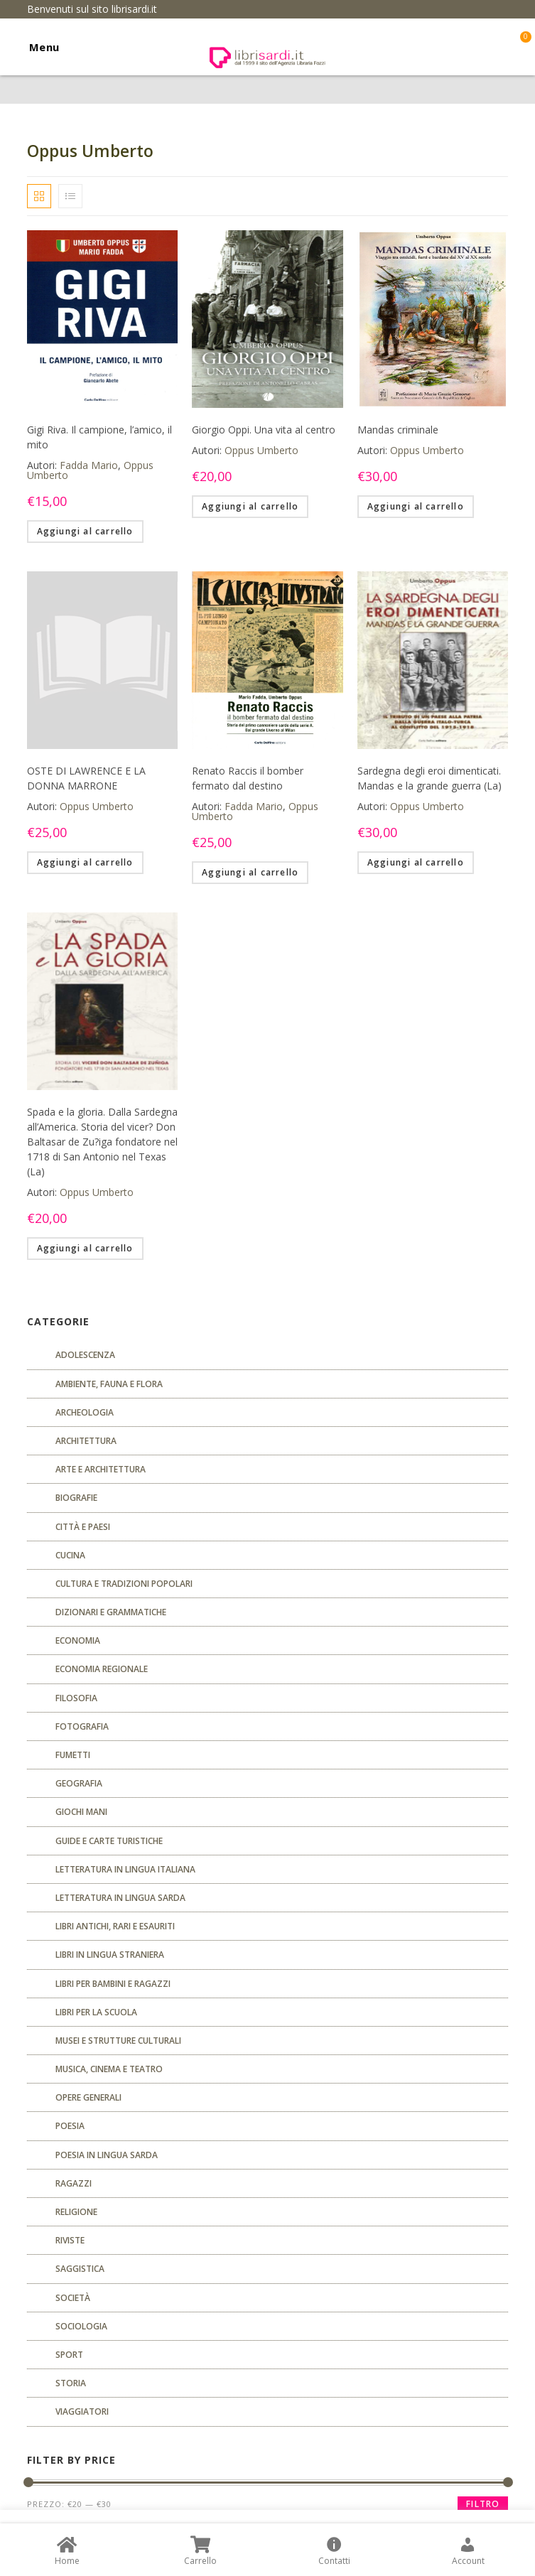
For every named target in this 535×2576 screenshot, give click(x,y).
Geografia (78, 1783)
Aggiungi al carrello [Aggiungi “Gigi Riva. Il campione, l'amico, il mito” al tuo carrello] (85, 531)
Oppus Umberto (261, 450)
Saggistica (79, 2269)
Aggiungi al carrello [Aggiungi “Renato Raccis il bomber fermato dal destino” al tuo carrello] (250, 872)
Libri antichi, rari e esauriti (115, 1926)
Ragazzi (73, 2183)
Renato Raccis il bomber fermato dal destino (247, 778)
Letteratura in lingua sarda (120, 1898)
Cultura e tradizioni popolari (124, 1584)
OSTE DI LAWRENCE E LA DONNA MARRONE (86, 778)
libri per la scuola (96, 2012)
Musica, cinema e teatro (109, 2069)
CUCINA (70, 1555)
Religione (76, 2212)
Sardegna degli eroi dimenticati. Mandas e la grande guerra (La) (429, 778)
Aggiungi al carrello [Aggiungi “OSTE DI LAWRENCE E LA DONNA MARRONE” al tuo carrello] (85, 862)
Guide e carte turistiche (109, 1841)
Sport (69, 2355)
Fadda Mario (89, 465)
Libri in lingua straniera (109, 1955)
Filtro (482, 2504)
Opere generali (88, 2097)
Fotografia (82, 1726)
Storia (70, 2383)
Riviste (70, 2240)
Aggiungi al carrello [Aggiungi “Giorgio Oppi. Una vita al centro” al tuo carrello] (250, 506)
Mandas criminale (397, 429)
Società (72, 2298)
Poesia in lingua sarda (106, 2155)
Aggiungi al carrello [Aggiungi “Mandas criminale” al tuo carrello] (415, 506)
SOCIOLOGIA (81, 2326)
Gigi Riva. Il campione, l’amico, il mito (99, 437)
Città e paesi (82, 1527)
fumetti (72, 1755)
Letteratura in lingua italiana (125, 1869)
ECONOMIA (77, 1640)
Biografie (76, 1498)
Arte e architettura (100, 1469)
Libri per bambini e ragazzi (113, 1984)
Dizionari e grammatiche (110, 1612)
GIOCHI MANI (81, 1812)
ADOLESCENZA (85, 1355)
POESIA (70, 2126)
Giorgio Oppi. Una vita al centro (263, 429)
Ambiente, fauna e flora (109, 1384)
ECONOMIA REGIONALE (101, 1669)
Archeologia (84, 1412)
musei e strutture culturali (118, 2041)
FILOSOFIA (76, 1698)
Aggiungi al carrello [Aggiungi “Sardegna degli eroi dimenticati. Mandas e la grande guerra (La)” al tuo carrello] (415, 862)
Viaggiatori (82, 2411)
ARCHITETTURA (86, 1441)
